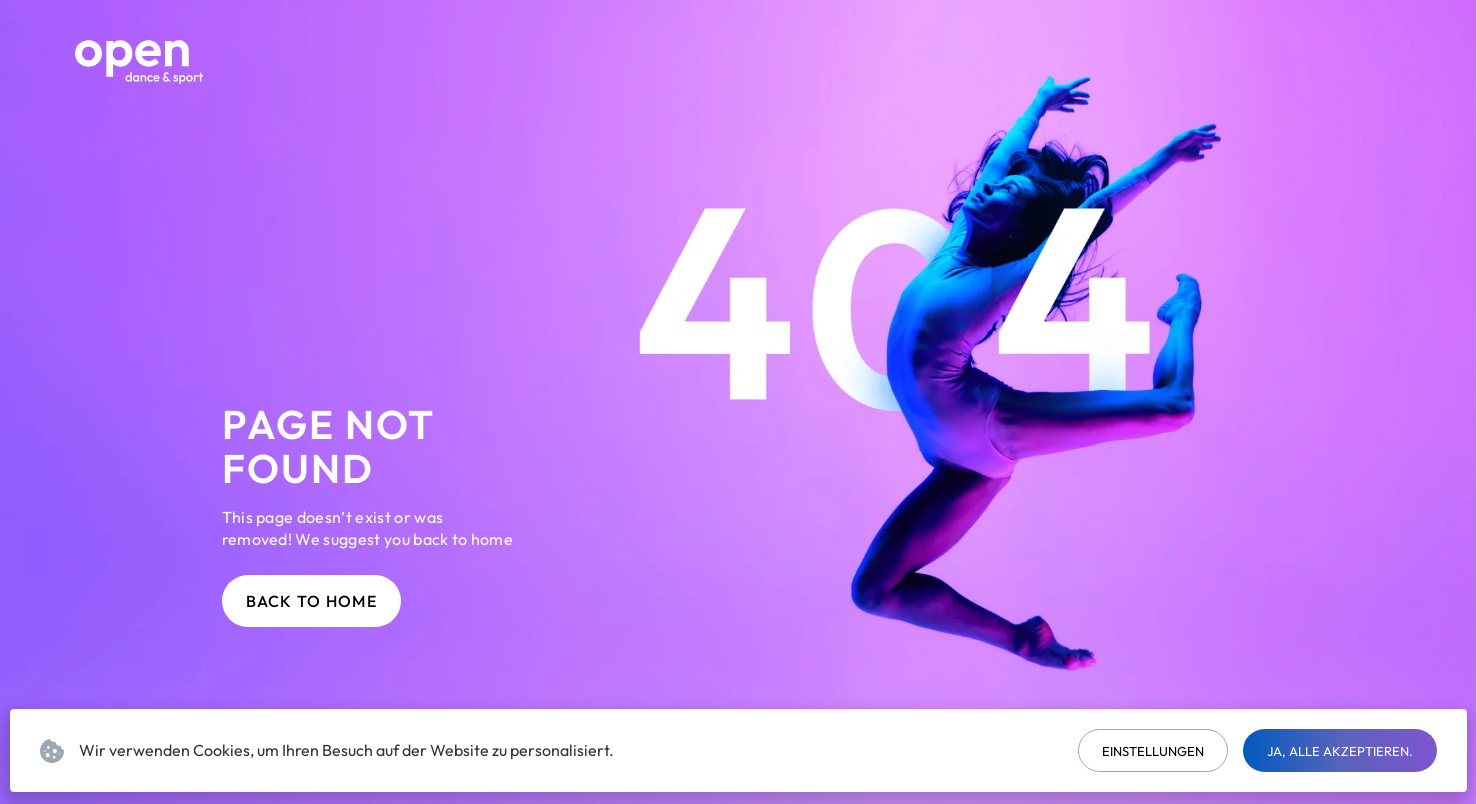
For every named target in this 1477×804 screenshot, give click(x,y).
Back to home (311, 601)
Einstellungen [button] (1153, 751)
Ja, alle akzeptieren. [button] (1340, 751)
